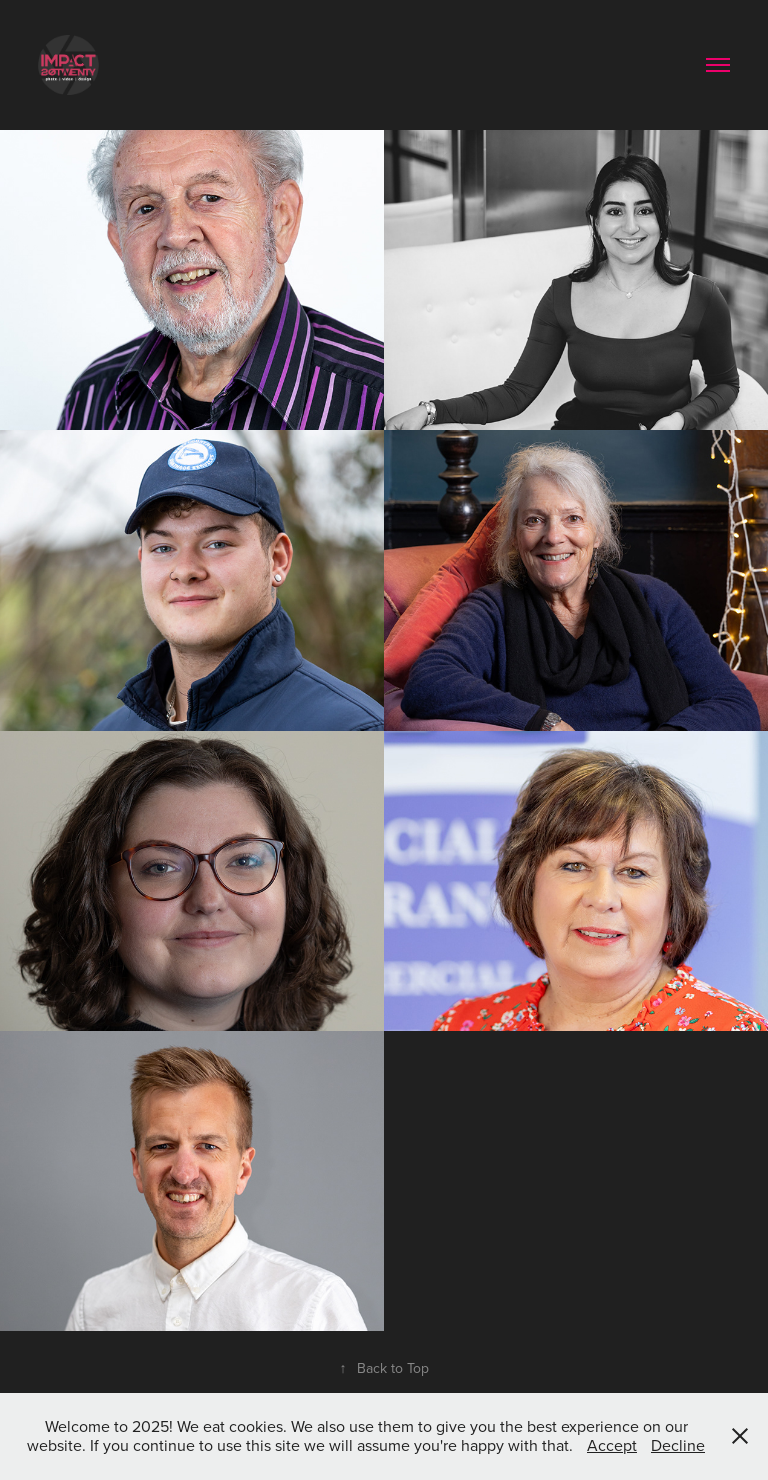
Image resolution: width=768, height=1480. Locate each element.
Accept (612, 1445)
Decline (678, 1445)
